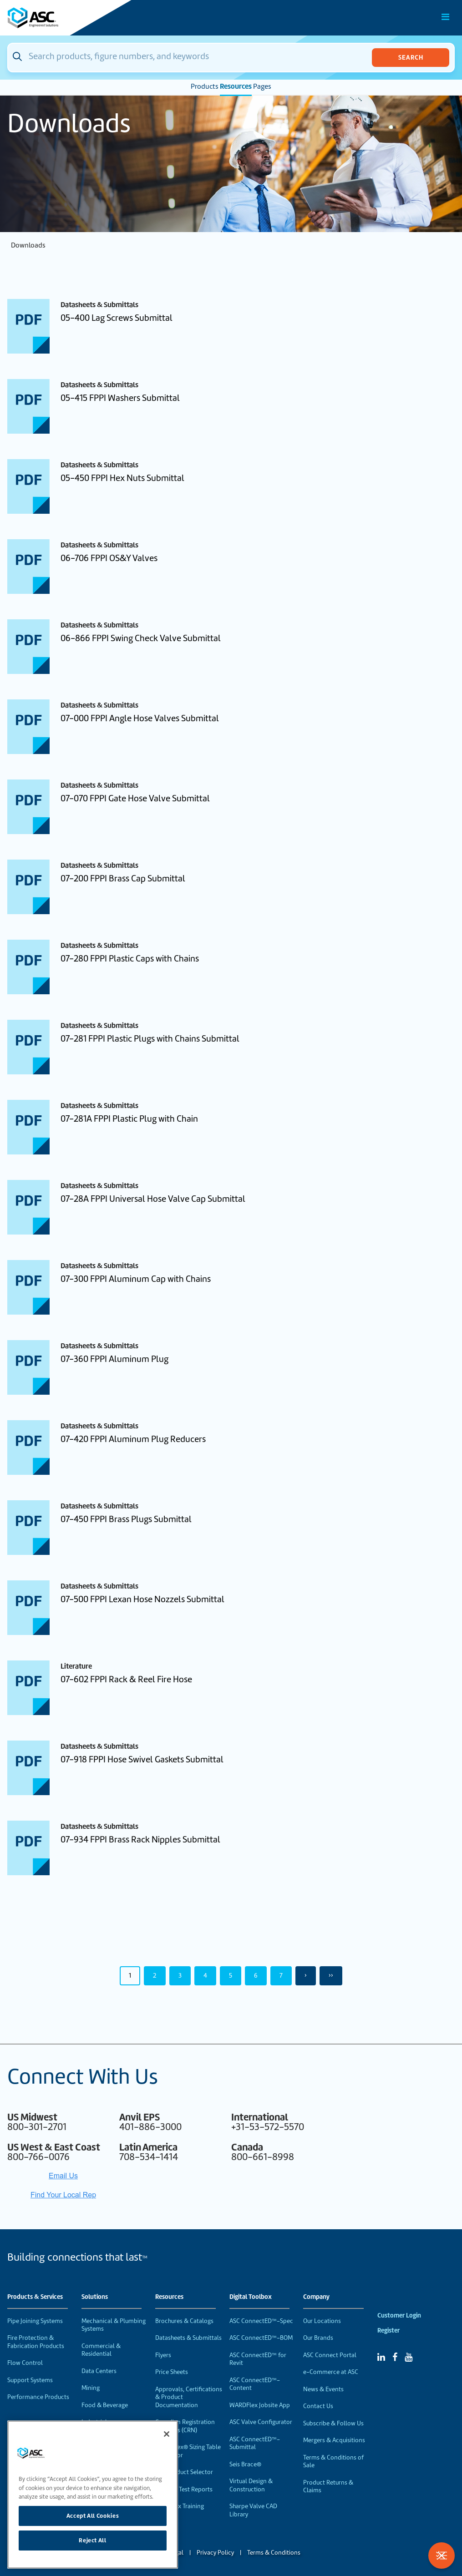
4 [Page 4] (205, 1975)
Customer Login (399, 2315)
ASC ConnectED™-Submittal (254, 2443)
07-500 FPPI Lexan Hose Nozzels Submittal (142, 1599)
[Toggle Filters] (441, 2555)
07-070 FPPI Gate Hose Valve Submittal (135, 798)
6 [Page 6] (256, 1975)
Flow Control (25, 2363)
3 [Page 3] (180, 1975)
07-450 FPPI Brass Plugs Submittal (126, 1519)
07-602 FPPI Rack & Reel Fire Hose (126, 1679)
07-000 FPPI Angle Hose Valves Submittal (140, 718)
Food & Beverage (104, 2405)
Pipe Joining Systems (35, 2321)
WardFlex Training (179, 2506)
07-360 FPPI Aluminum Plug (114, 1359)
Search (410, 57)
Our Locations (322, 2321)
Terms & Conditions (273, 2552)
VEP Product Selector (184, 2472)
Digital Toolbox (250, 2297)
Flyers (163, 2355)
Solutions (94, 2297)
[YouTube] (408, 2357)
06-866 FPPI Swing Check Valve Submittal (141, 638)
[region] (92, 2494)
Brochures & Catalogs (184, 2321)
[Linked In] (381, 2357)
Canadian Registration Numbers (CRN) (185, 2426)
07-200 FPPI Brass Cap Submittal (123, 878)
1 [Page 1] (130, 1975)
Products (204, 86)
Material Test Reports (184, 2489)
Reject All (93, 2540)
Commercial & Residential (101, 2350)
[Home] (58, 17)
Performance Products (38, 2397)
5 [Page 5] (230, 1975)
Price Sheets (171, 2372)
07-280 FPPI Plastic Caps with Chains (130, 958)
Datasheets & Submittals (188, 2338)
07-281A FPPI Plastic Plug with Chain (129, 1118)
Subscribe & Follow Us (333, 2423)
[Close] (167, 2434)
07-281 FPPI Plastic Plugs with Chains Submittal (150, 1038)
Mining (90, 2388)
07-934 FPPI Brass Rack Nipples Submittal (140, 1839)
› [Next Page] (306, 1975)
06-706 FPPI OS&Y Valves (109, 558)
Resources (236, 86)
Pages (262, 86)
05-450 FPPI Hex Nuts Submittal (122, 478)
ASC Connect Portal (329, 2355)
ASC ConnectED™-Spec (261, 2321)
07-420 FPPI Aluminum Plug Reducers (133, 1439)
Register (388, 2330)
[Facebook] (394, 2357)
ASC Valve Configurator (260, 2422)
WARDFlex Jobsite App (259, 2405)
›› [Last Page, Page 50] (331, 1975)
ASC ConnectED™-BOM (261, 2338)
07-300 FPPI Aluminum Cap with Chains (136, 1279)
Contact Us (318, 2406)
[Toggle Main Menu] (446, 16)
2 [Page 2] (155, 1975)
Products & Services (35, 2297)
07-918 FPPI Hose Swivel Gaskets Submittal (142, 1759)
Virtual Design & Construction (251, 2485)
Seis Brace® (245, 2464)
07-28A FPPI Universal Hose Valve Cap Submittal (153, 1198)
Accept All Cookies (92, 2516)
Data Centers (99, 2371)
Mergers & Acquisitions (334, 2440)
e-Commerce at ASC (330, 2372)
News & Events (323, 2389)
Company (316, 2297)
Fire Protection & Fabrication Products (35, 2342)
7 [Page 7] (281, 1975)
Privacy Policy (215, 2552)
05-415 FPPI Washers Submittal (120, 398)
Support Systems (30, 2380)
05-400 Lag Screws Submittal (117, 318)
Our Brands (318, 2338)
